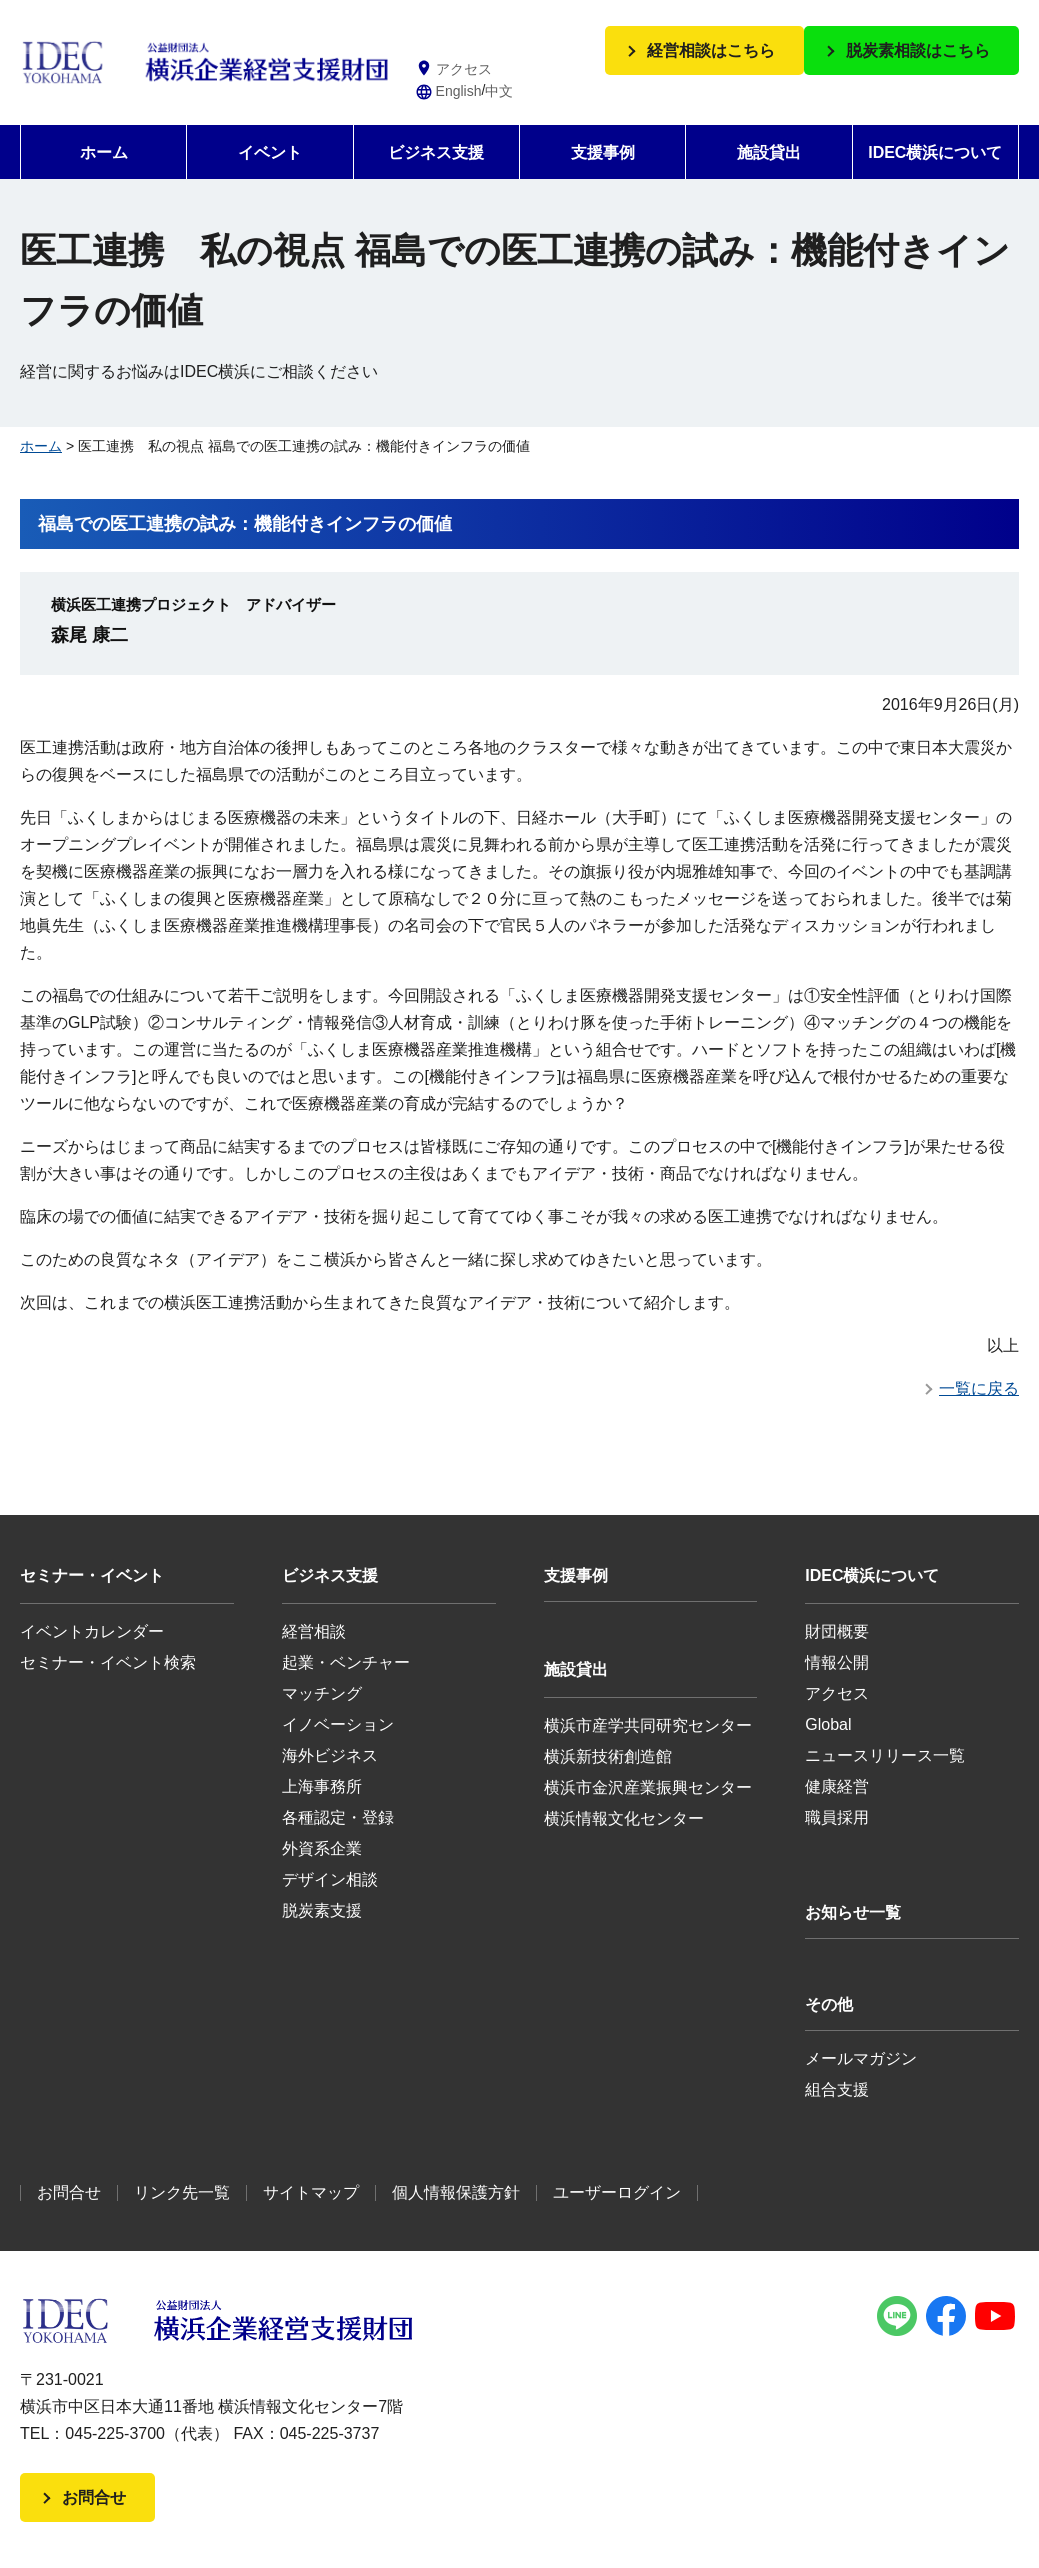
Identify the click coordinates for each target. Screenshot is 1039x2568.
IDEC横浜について (935, 152)
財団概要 (837, 1631)
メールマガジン (861, 2058)
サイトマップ (311, 2192)
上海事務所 (322, 1786)
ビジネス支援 (436, 152)
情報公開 (837, 1662)
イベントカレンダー (92, 1631)
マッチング (322, 1693)
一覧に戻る (979, 1388)
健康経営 (837, 1786)
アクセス (837, 1693)
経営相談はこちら (711, 50)
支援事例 (603, 152)
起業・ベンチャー (346, 1662)
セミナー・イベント (92, 1575)
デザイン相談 (330, 1879)
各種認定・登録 (338, 1817)
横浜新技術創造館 (608, 1756)
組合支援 (837, 2089)
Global (828, 1724)
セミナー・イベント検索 (108, 1662)
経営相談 (314, 1631)
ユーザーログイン (617, 2192)
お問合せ (69, 2192)
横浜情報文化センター (624, 1818)
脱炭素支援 (322, 1910)
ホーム (104, 152)
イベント (270, 152)
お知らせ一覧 (853, 1912)
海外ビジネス (330, 1755)
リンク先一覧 (182, 2192)
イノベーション (338, 1724)
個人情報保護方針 (456, 2192)
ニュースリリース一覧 (885, 1755)
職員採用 (837, 1817)
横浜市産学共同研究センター (648, 1725)
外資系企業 (322, 1848)
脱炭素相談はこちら (918, 50)
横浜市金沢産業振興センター (648, 1787)
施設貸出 (769, 152)
